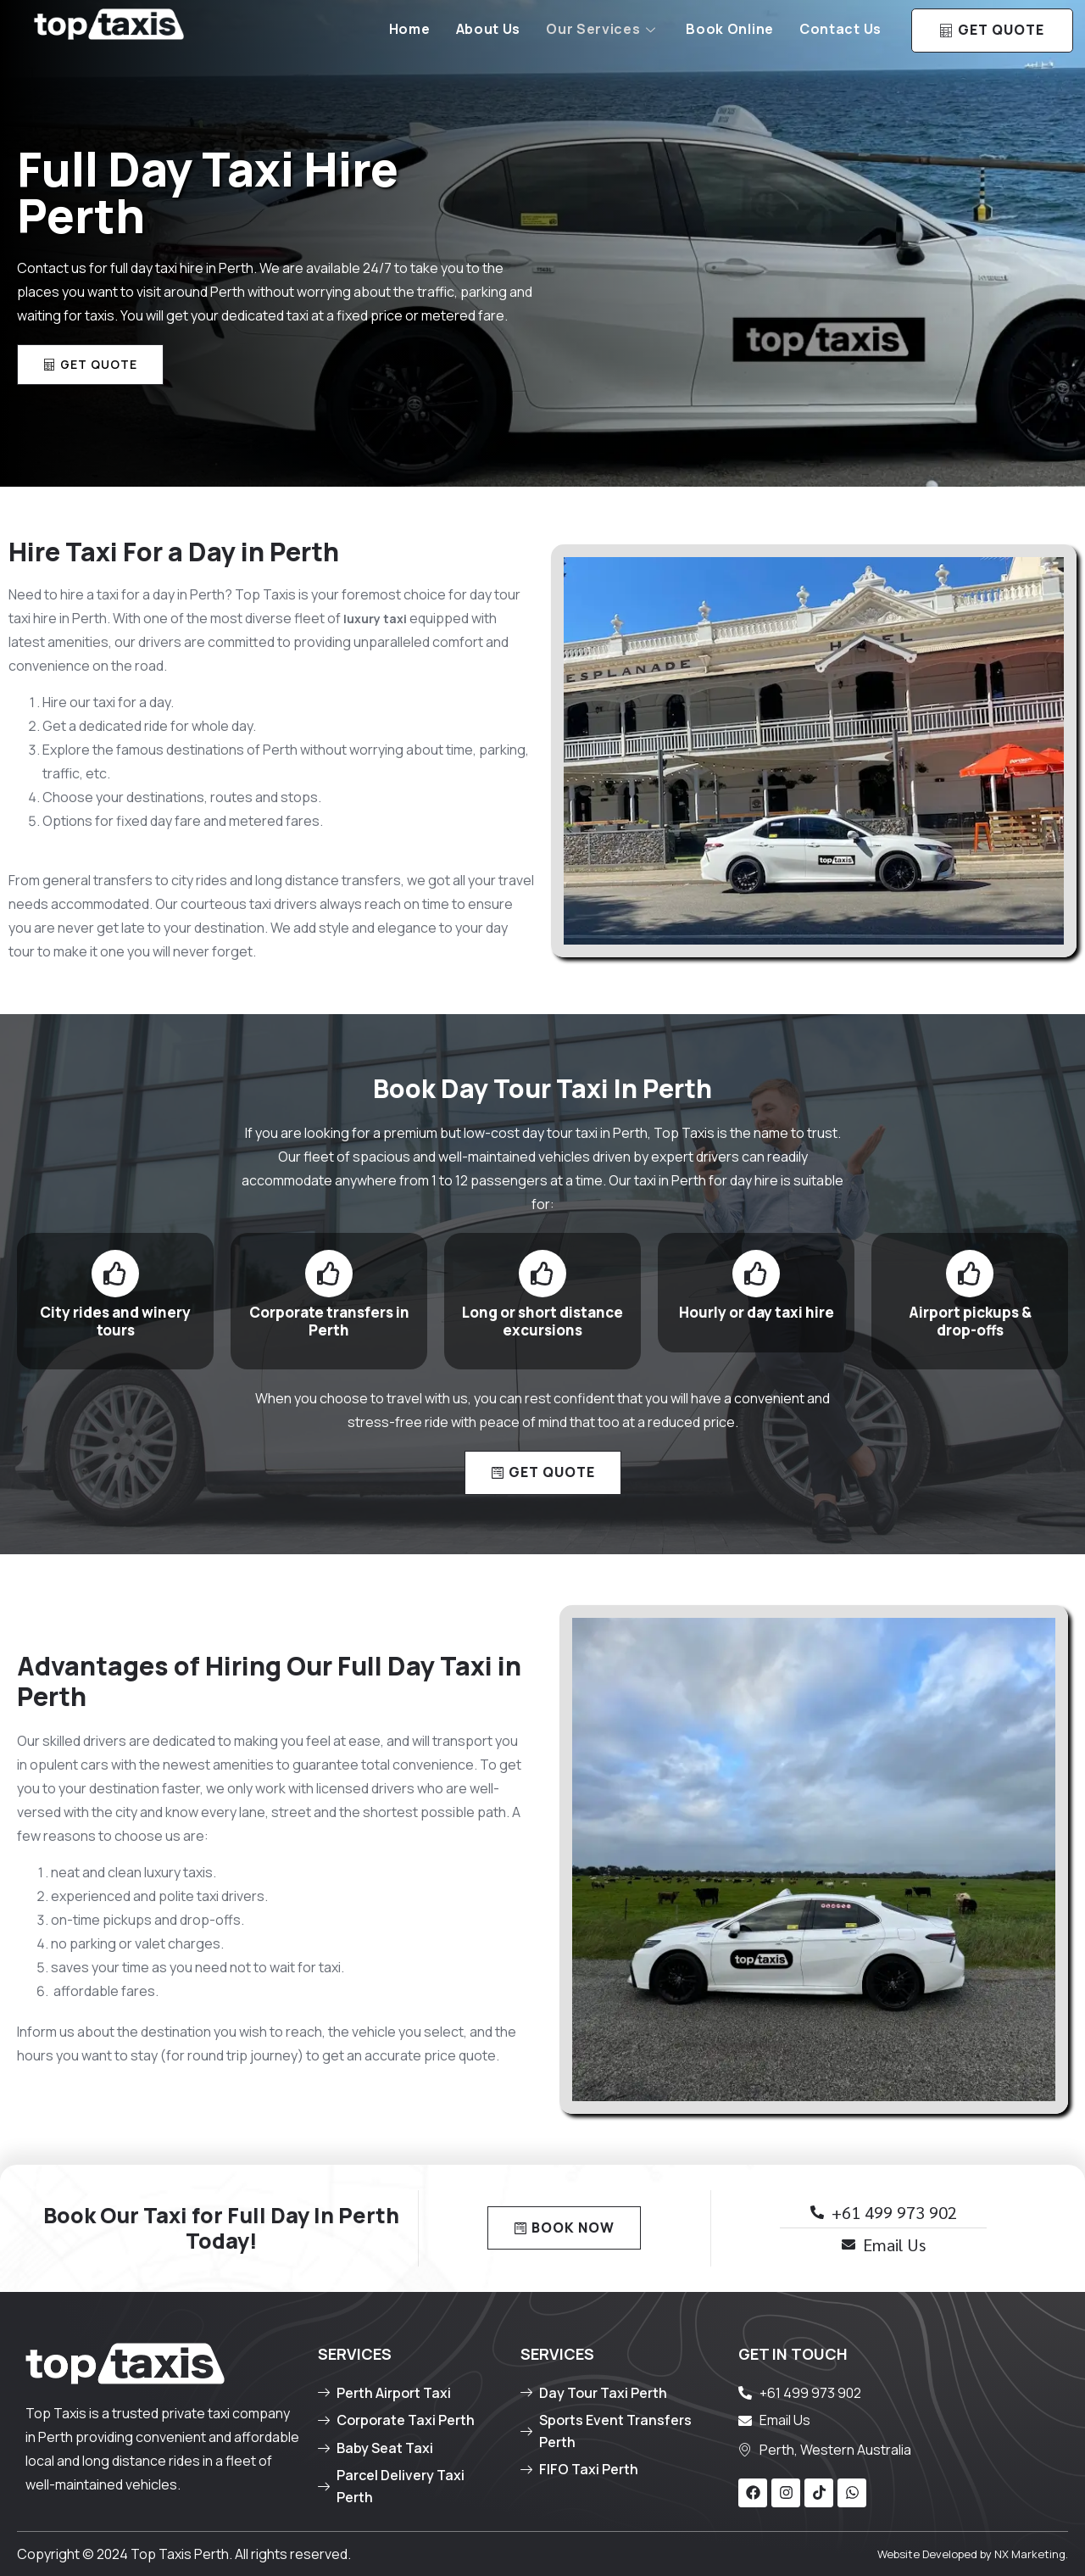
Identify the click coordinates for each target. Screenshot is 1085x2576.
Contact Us (840, 29)
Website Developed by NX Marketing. (972, 2554)
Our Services (600, 29)
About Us (488, 29)
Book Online (730, 29)
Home (410, 29)
